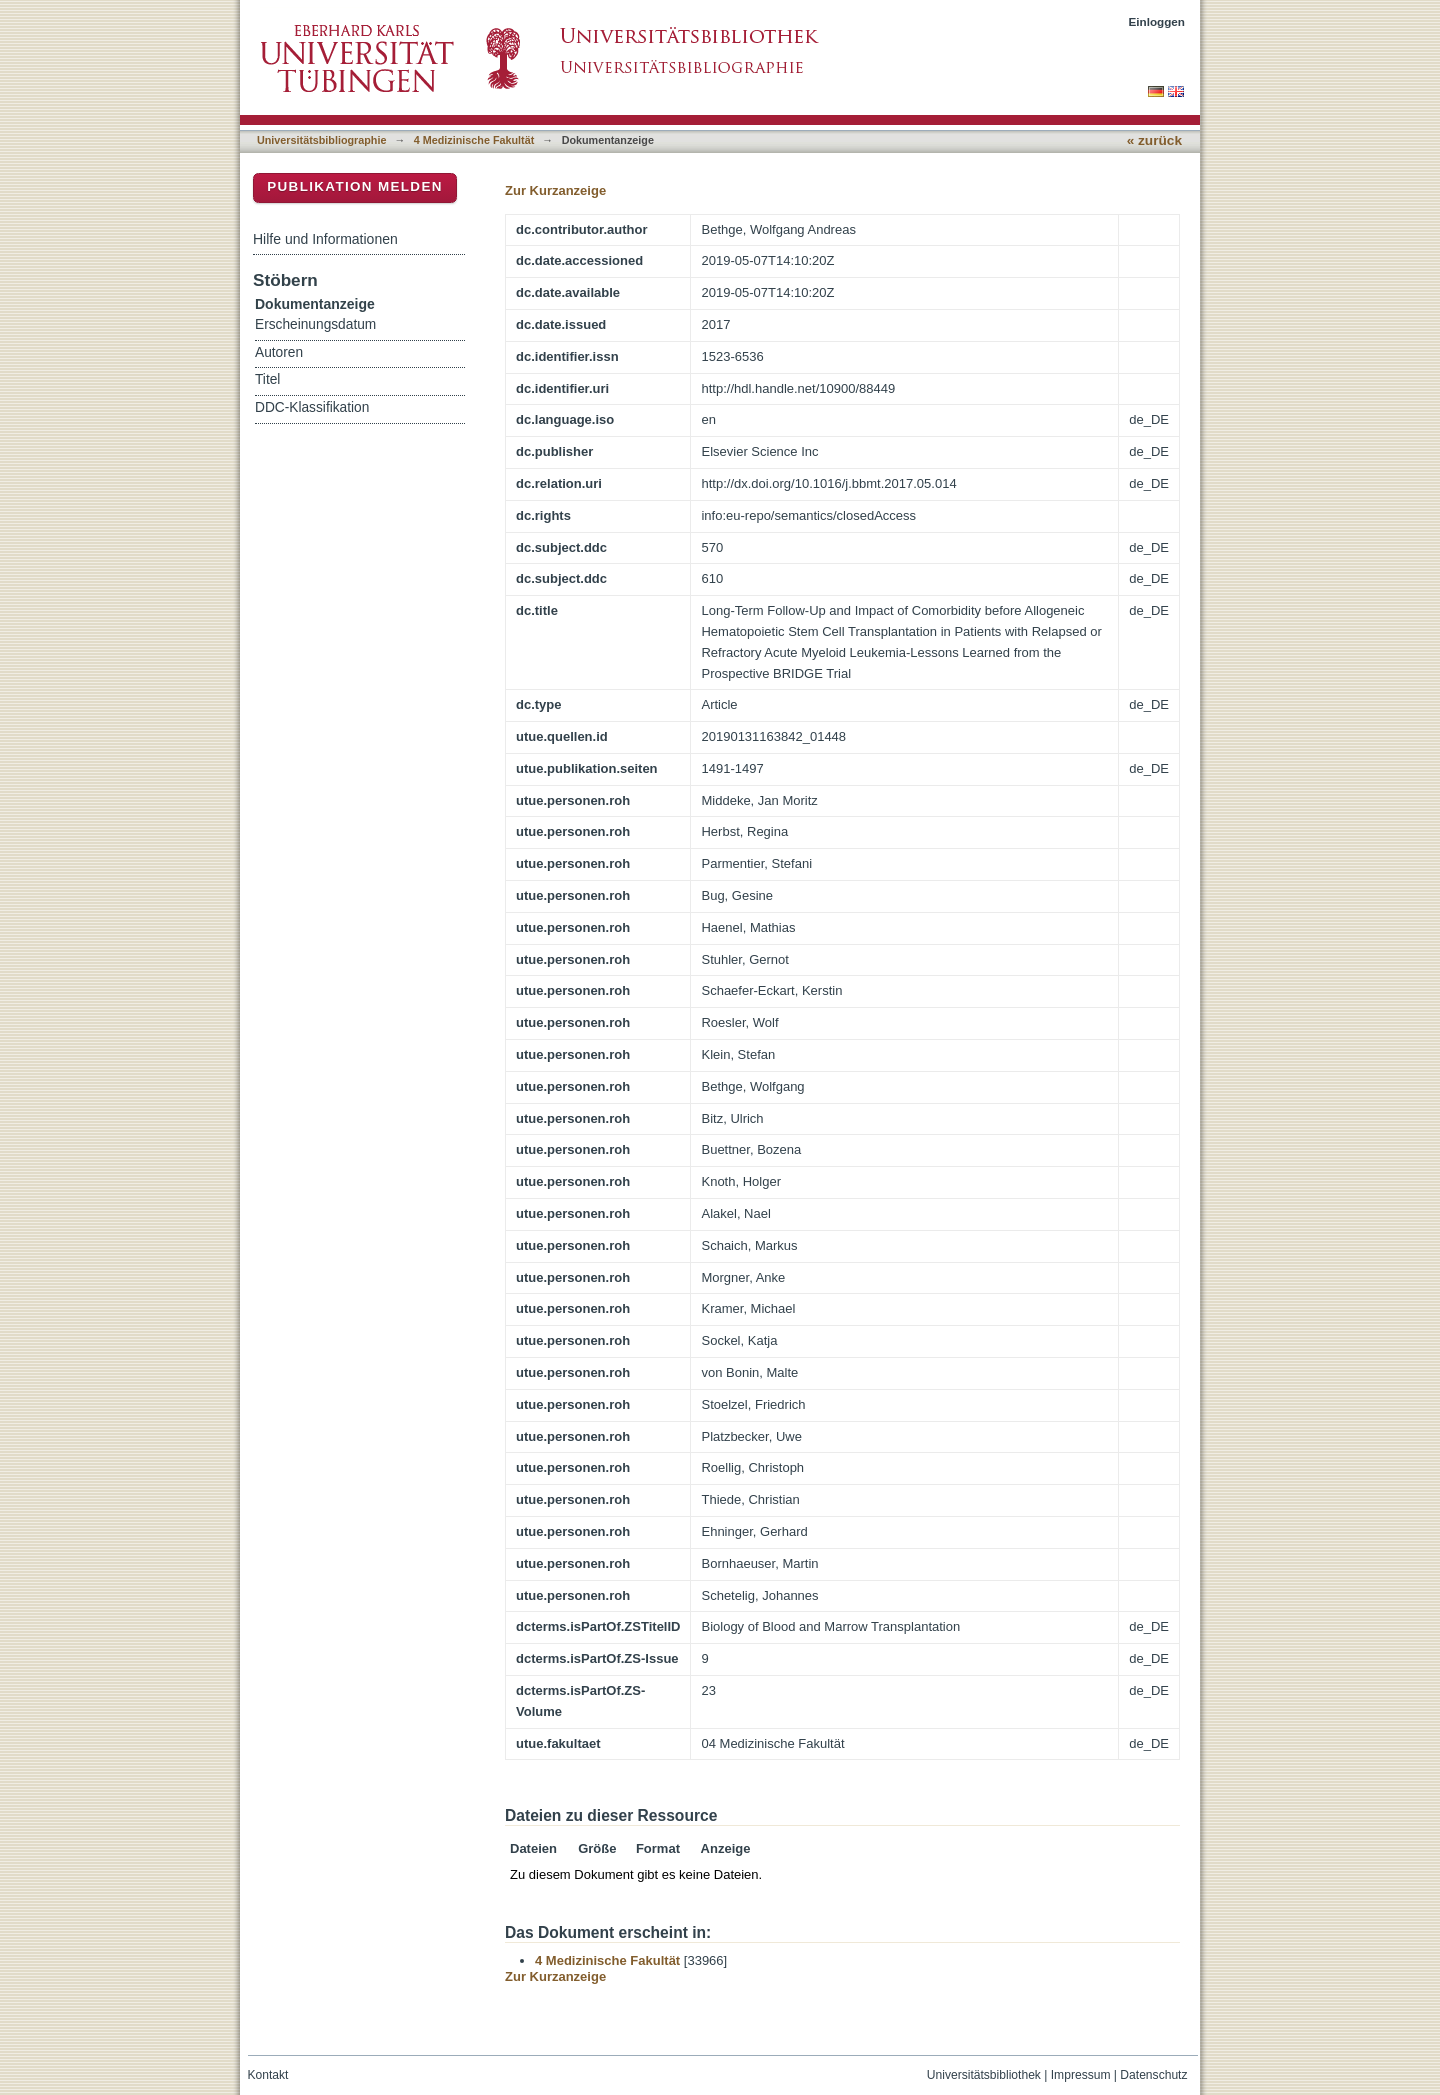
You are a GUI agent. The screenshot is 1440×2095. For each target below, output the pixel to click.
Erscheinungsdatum (315, 324)
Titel (267, 379)
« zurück (1154, 140)
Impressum (1081, 2075)
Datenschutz (1153, 2075)
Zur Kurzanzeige (555, 190)
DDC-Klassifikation (312, 407)
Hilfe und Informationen (325, 239)
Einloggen (1157, 21)
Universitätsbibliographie (321, 140)
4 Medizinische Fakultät (474, 140)
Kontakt (268, 2075)
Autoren (279, 352)
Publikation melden (355, 186)
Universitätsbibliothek (984, 2075)
